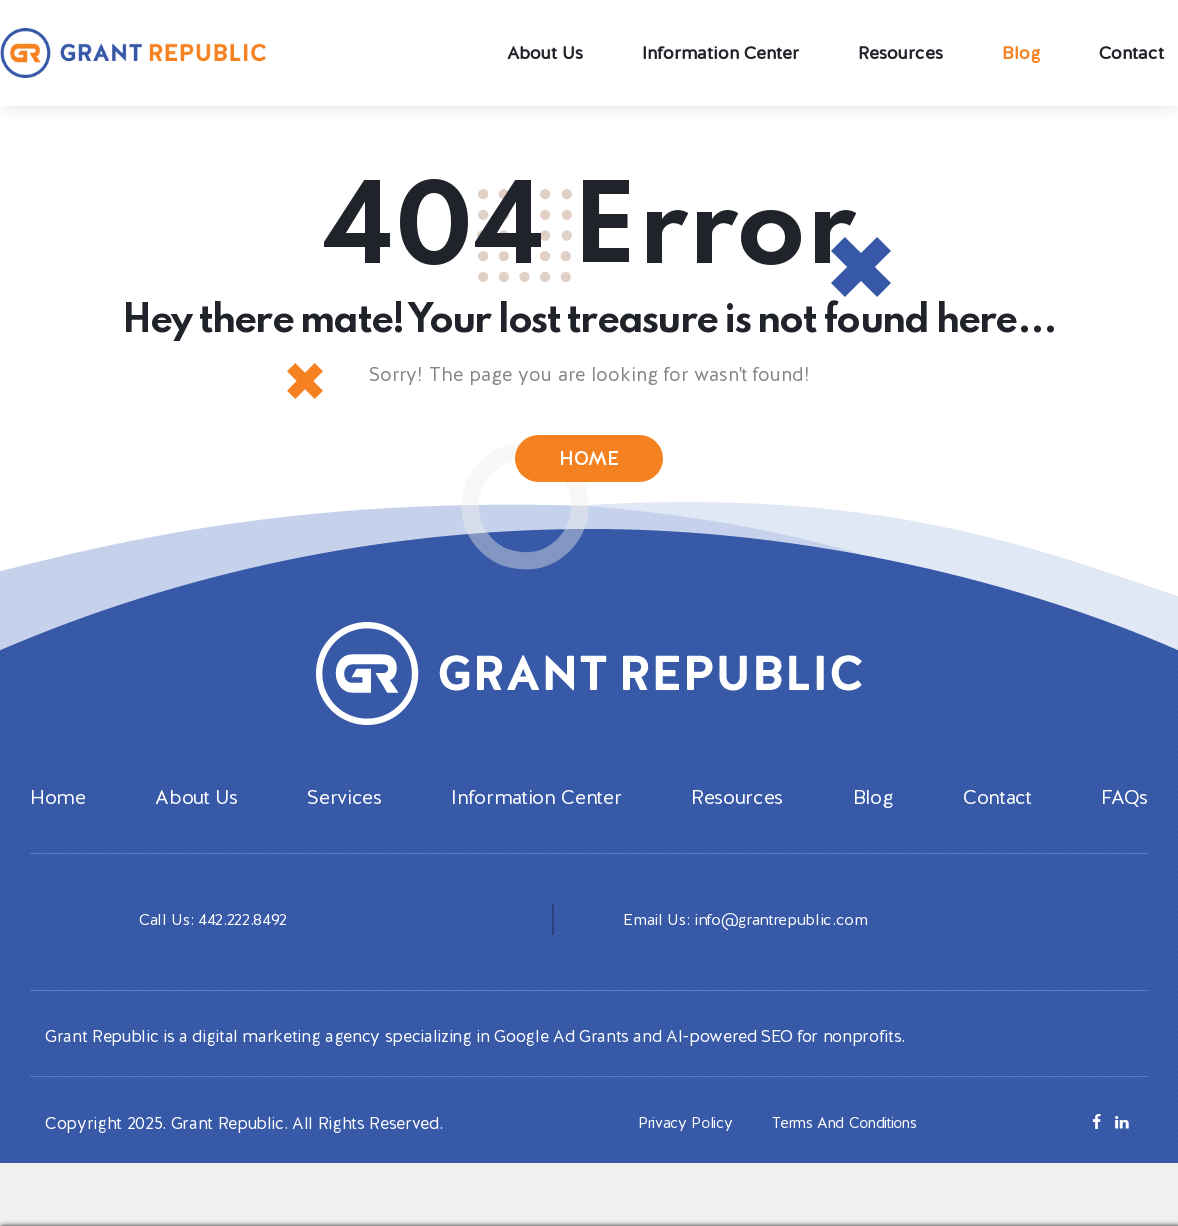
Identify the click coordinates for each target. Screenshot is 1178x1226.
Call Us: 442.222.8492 (217, 944)
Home (58, 823)
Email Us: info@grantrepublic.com (752, 944)
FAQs (1124, 823)
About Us (196, 823)
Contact (997, 823)
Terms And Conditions (849, 1147)
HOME (589, 460)
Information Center (536, 823)
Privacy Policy (678, 1147)
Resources (737, 823)
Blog (873, 823)
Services (344, 823)
